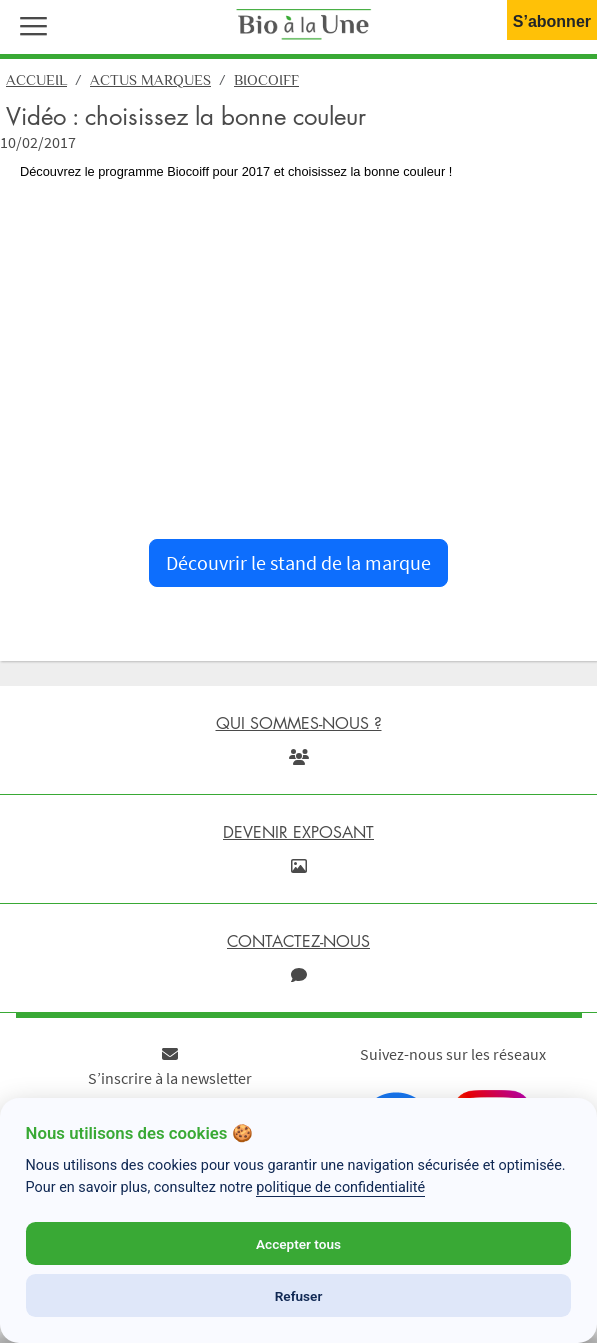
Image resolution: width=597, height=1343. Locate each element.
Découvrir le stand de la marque (298, 562)
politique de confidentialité (340, 1187)
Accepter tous (298, 1244)
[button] (29, 24)
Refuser (299, 1296)
